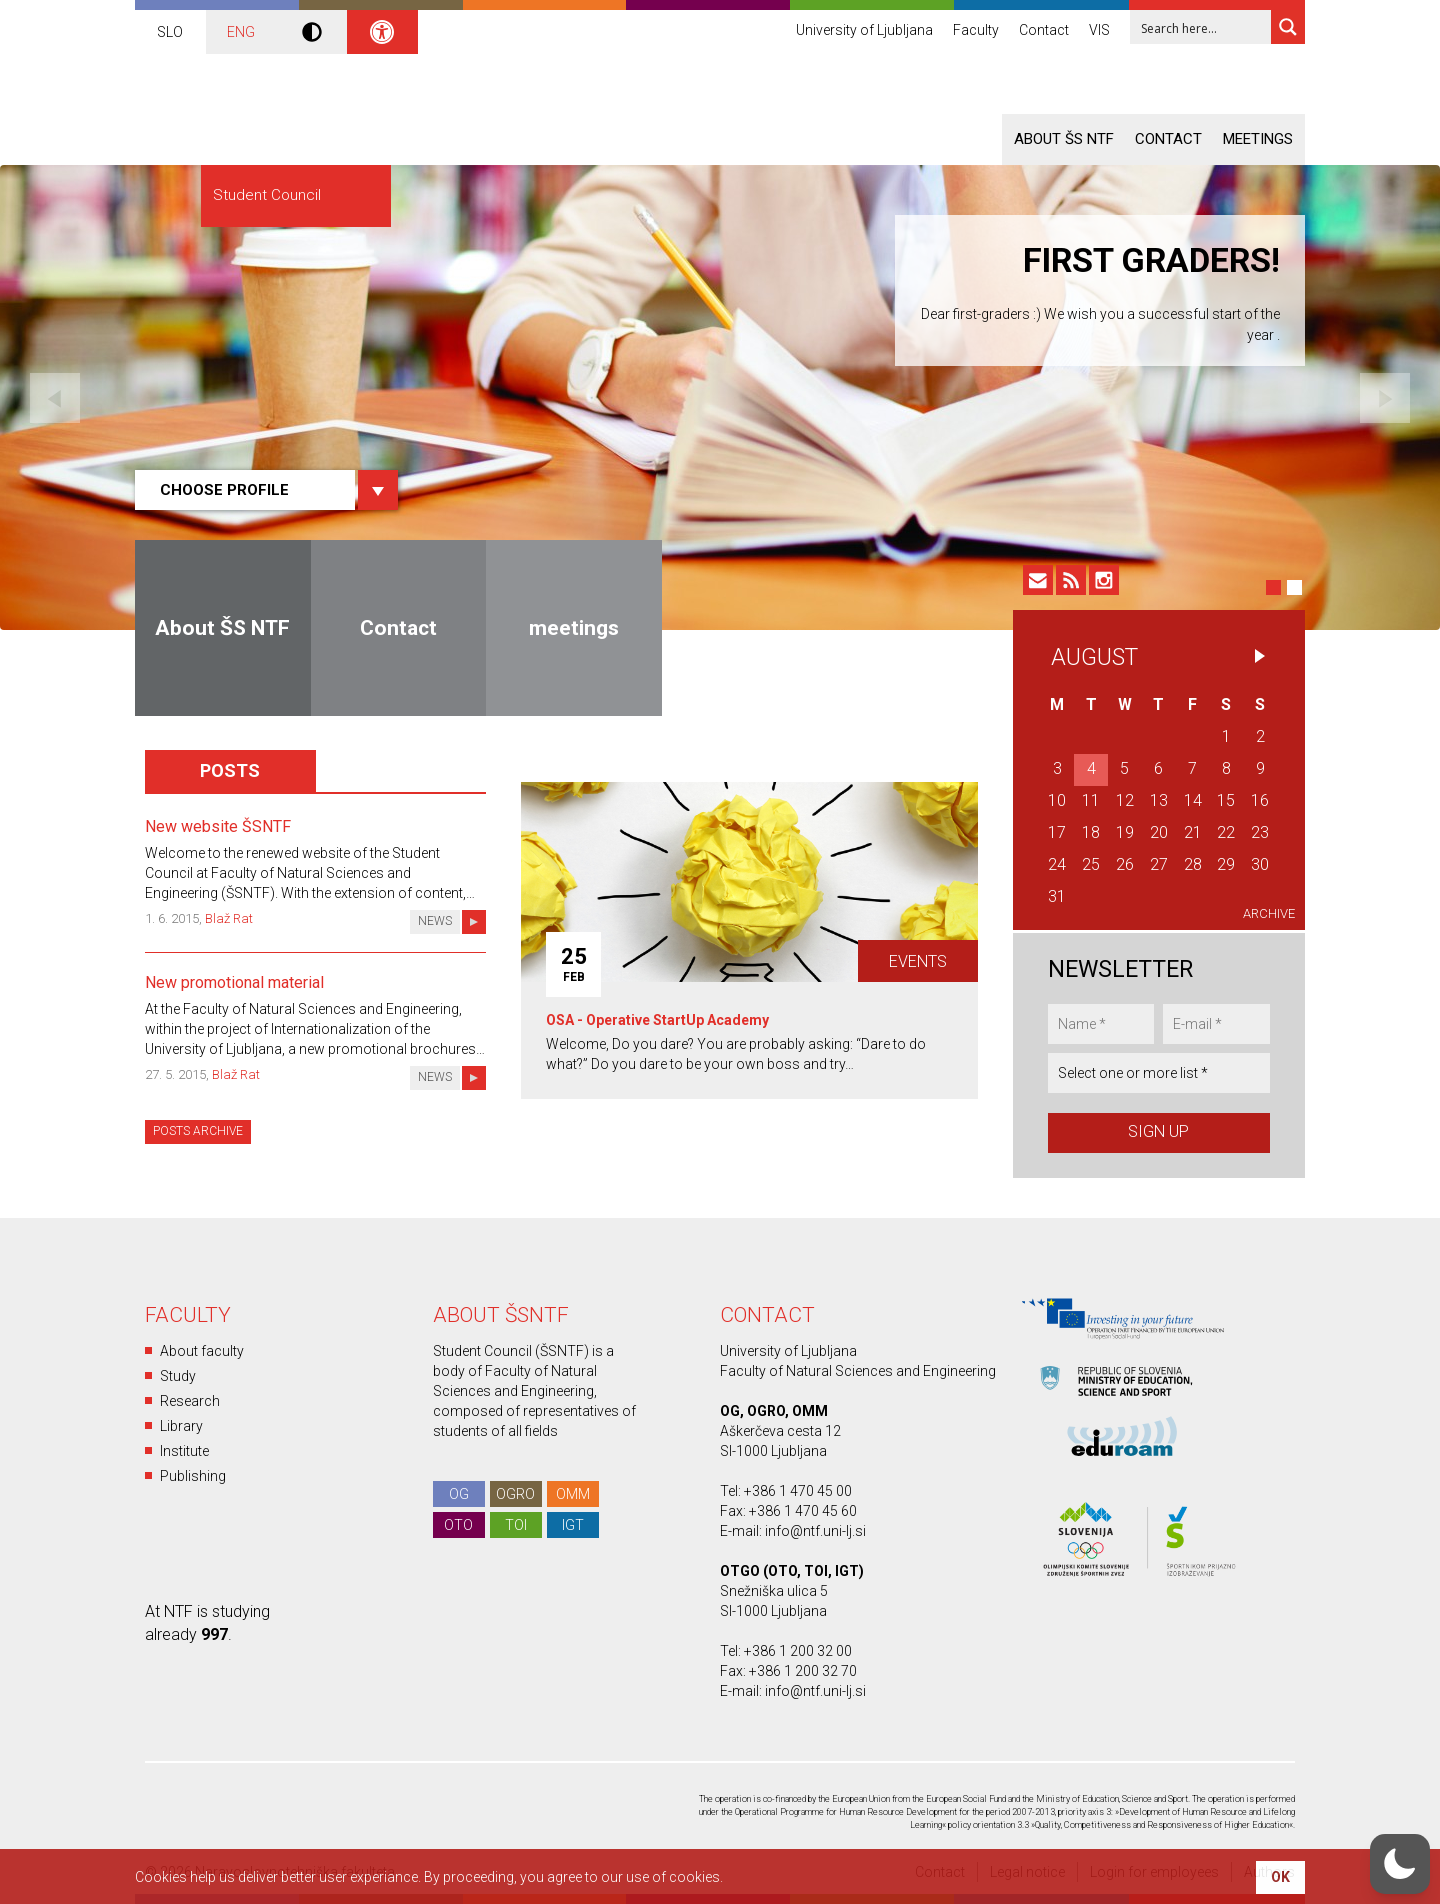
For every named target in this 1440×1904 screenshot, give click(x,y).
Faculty (976, 30)
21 (1193, 832)
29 (1226, 864)
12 (1125, 800)
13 (1159, 800)
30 (1260, 864)
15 (1226, 800)
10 (1057, 800)
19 (1125, 832)
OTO (458, 1525)
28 (1193, 864)
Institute (184, 1451)
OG (459, 1494)
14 (1193, 800)
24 (1057, 864)
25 (1091, 864)
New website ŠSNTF (218, 826)
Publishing (193, 1476)
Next (1385, 398)
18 (1091, 832)
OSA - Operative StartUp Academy (657, 1020)
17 (1057, 832)
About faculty (202, 1351)
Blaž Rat (229, 918)
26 (1125, 864)
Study (178, 1376)
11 (1091, 800)
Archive (1269, 913)
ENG (241, 32)
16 (1260, 800)
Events (918, 961)
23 (1260, 832)
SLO (170, 32)
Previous (55, 398)
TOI (516, 1525)
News (435, 921)
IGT (573, 1525)
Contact (1044, 30)
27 (1159, 864)
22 (1226, 832)
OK (1280, 1877)
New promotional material (234, 982)
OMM (573, 1494)
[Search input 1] (1202, 27)
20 (1159, 832)
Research (190, 1401)
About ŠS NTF (1064, 139)
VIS (1099, 30)
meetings (1258, 139)
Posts (230, 770)
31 (1057, 896)
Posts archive (198, 1131)
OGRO (515, 1494)
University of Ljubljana (864, 30)
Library (181, 1426)
